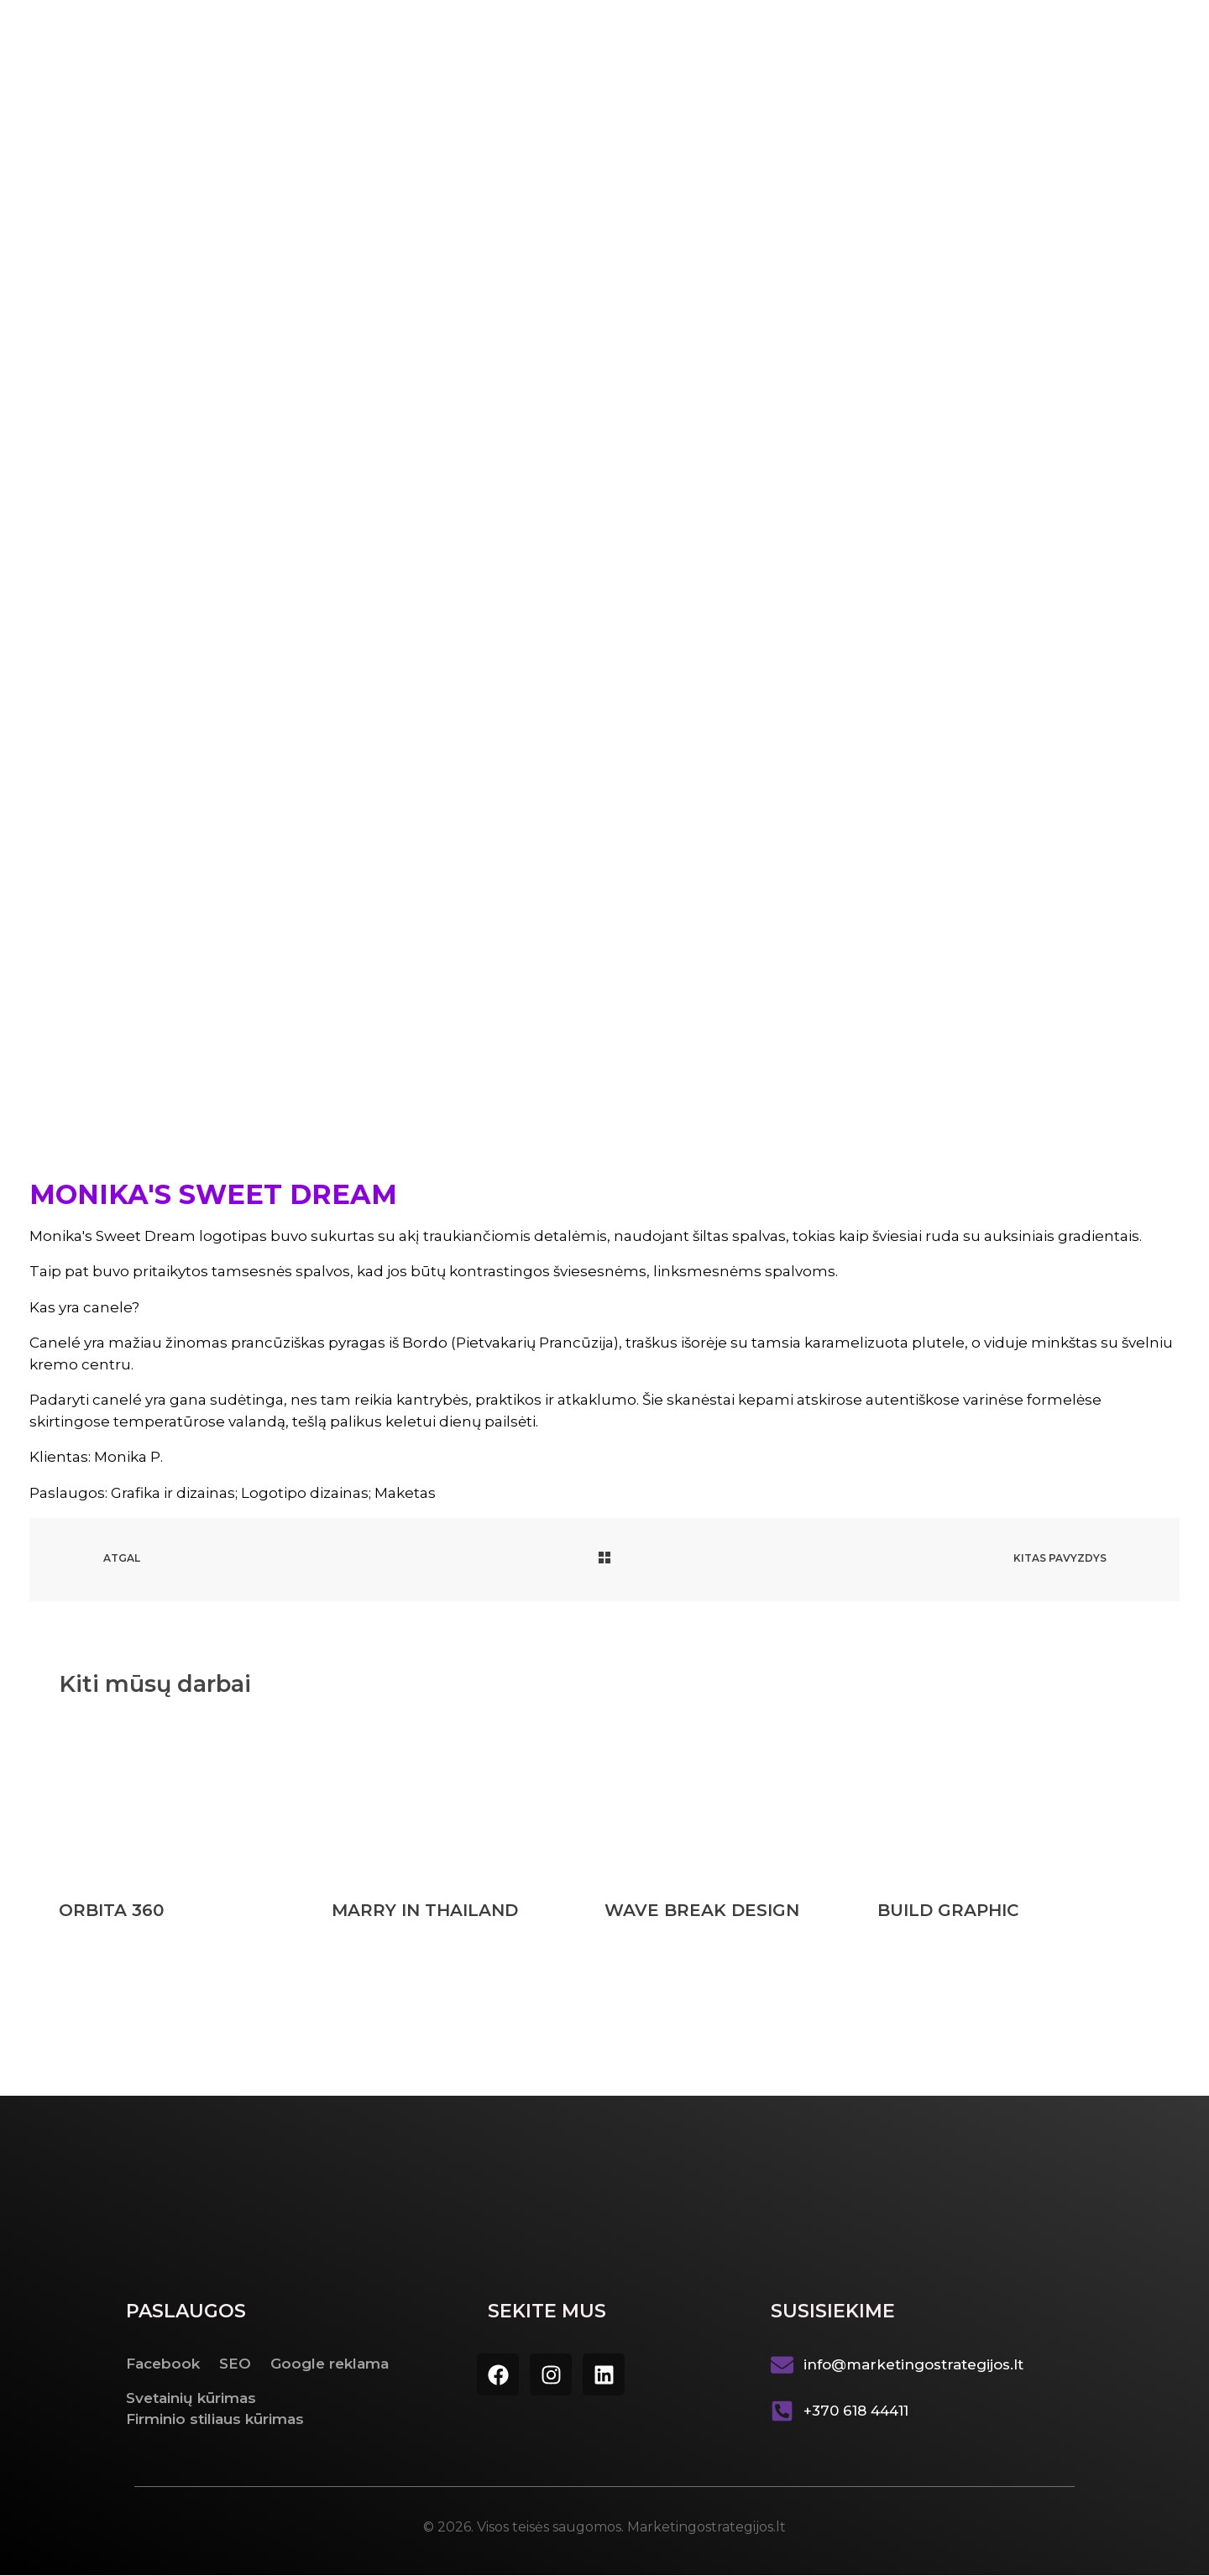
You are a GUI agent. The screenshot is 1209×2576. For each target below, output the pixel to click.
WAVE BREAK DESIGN (701, 1911)
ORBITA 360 (111, 1911)
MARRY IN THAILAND (425, 1911)
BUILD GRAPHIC (947, 1911)
